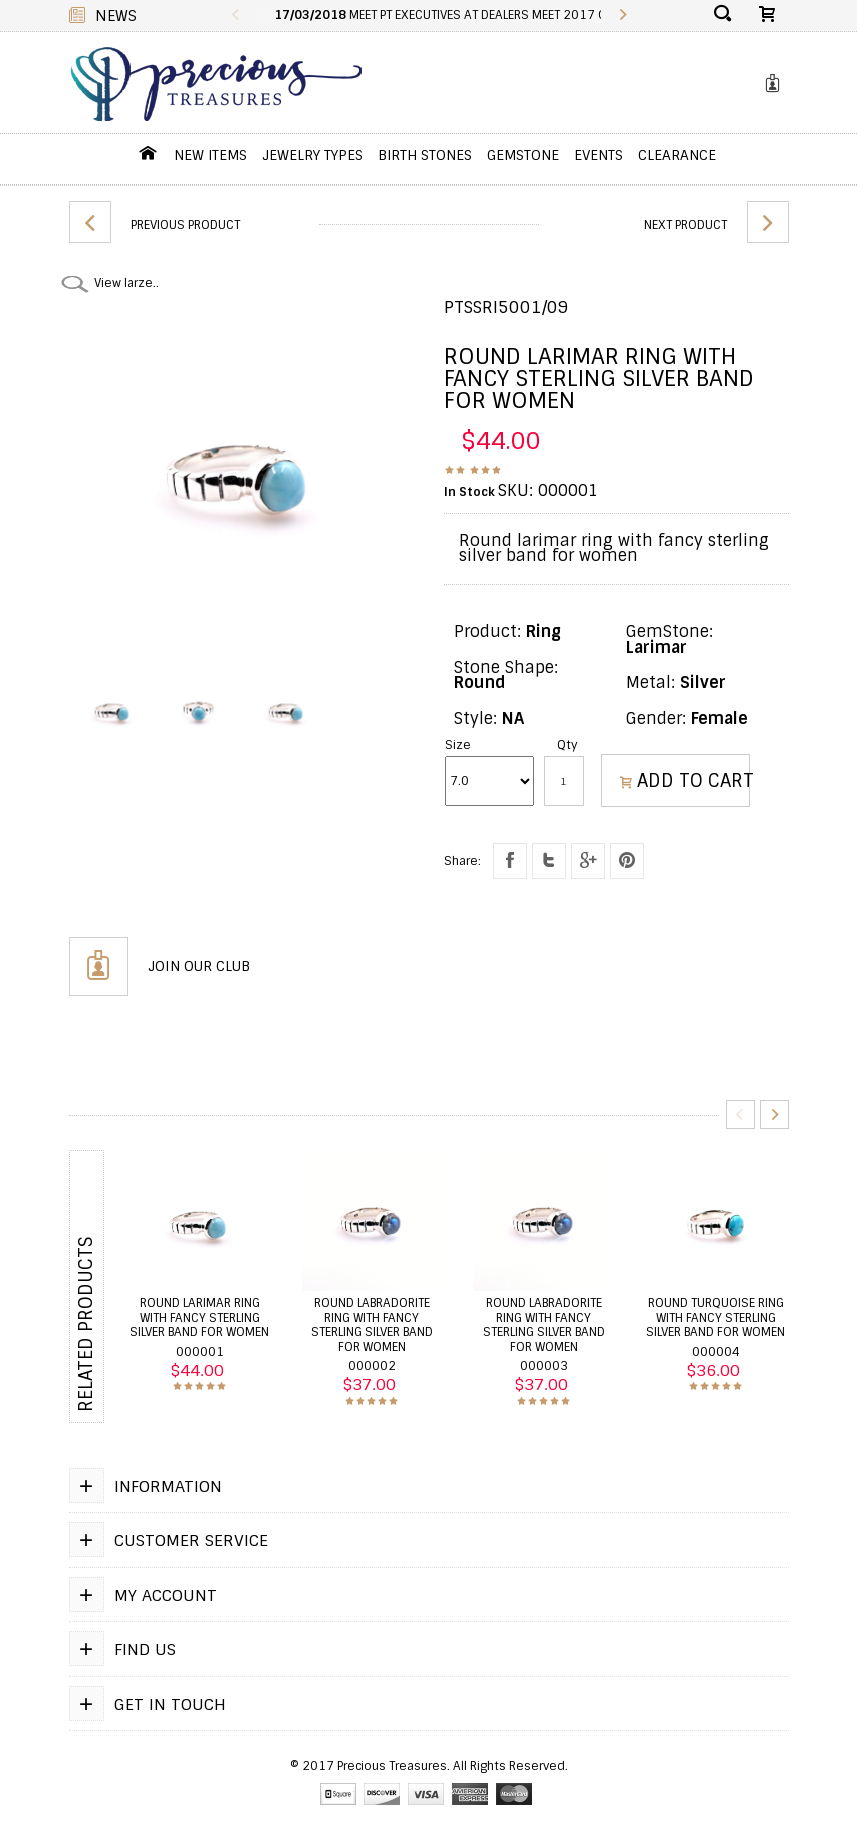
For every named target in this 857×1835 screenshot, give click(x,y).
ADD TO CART (685, 781)
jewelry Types (312, 155)
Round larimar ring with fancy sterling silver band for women (199, 1317)
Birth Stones (425, 155)
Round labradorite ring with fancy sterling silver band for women (372, 1324)
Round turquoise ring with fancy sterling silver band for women (715, 1317)
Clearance (677, 155)
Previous (235, 15)
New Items (210, 155)
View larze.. (126, 283)
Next (774, 1114)
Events (598, 155)
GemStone (523, 155)
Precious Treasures (392, 1766)
